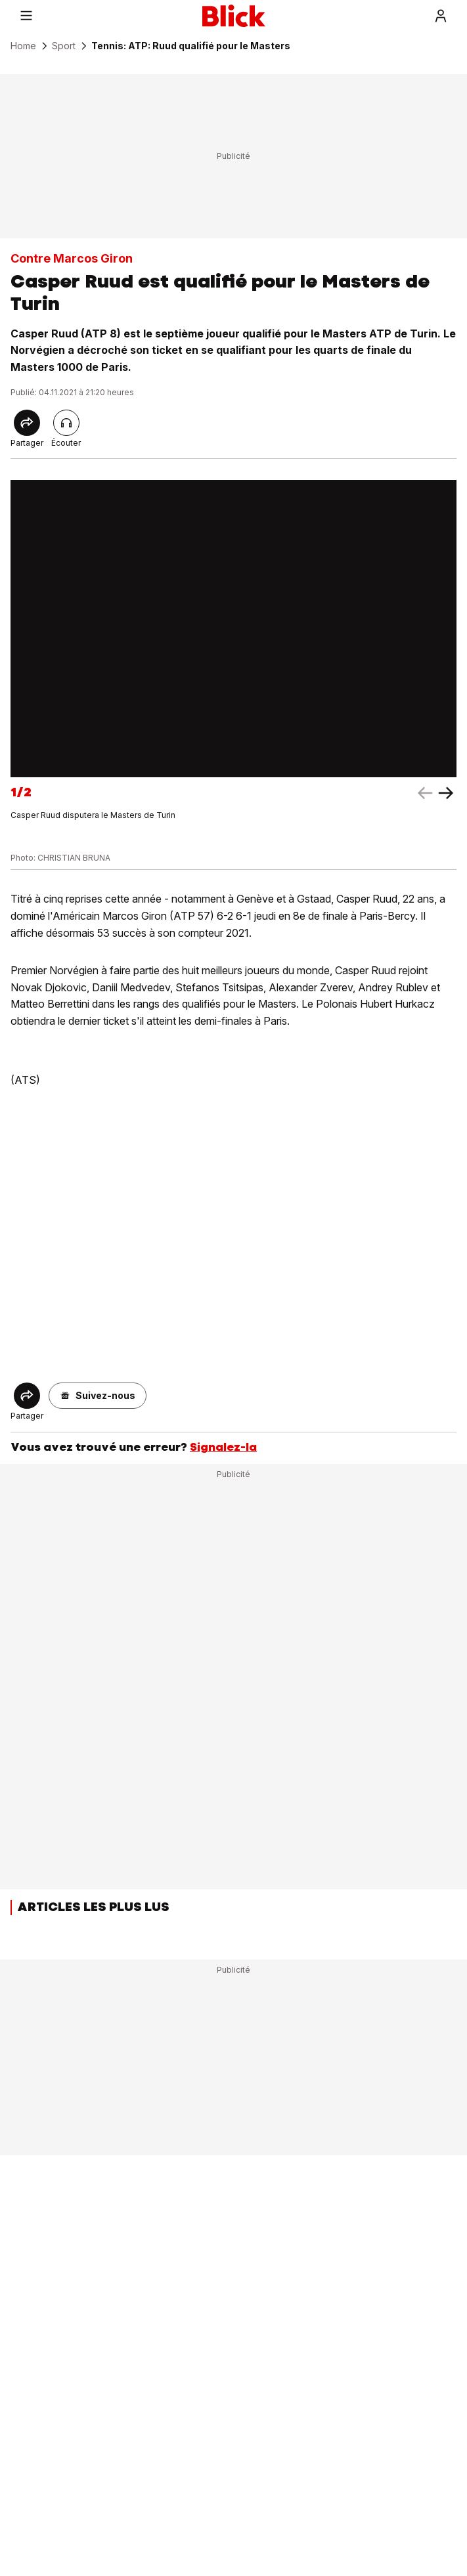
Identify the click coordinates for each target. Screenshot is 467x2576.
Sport (64, 46)
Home (23, 46)
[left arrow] (445, 793)
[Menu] (26, 16)
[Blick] (233, 16)
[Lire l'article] (66, 423)
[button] (97, 1396)
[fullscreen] (233, 628)
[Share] (27, 423)
